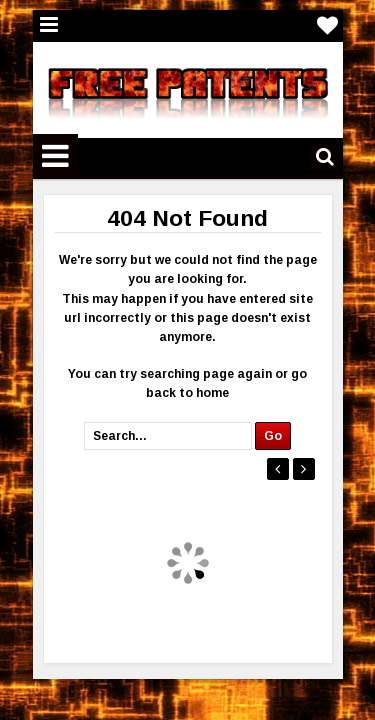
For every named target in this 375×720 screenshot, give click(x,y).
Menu (49, 26)
